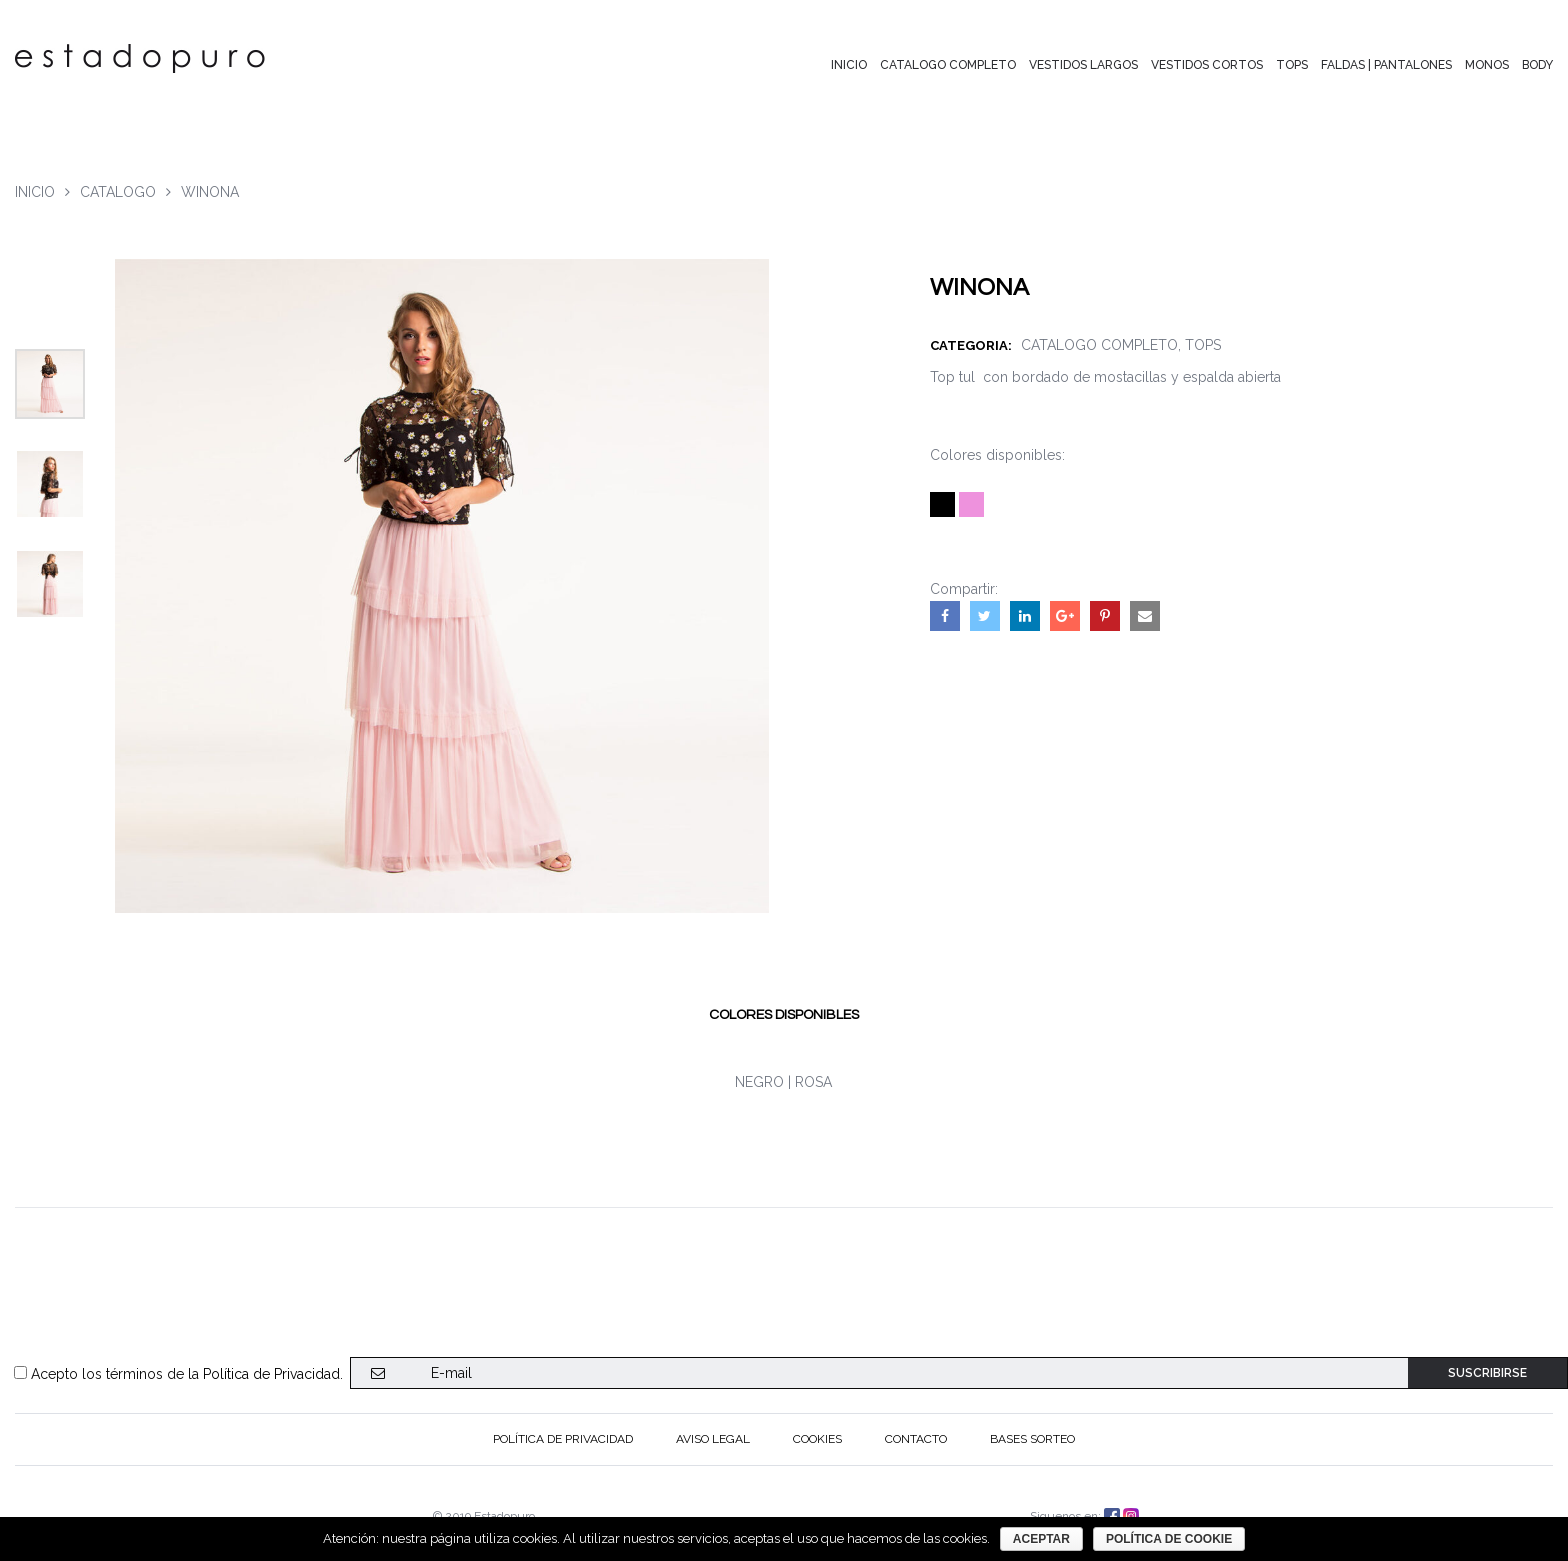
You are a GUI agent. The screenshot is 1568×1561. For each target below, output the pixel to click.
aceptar (1041, 1539)
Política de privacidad (563, 1439)
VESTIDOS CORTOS (1207, 65)
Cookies (817, 1439)
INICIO (849, 65)
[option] (50, 384)
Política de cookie (1169, 1539)
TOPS (1292, 65)
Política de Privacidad (271, 1374)
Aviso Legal (713, 1439)
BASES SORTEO (1032, 1439)
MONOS (1487, 65)
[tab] (784, 1015)
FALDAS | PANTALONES (1386, 65)
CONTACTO (916, 1439)
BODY (1537, 65)
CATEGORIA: (975, 345)
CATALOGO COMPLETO (948, 65)
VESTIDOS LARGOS (1083, 65)
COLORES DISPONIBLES (784, 1015)
